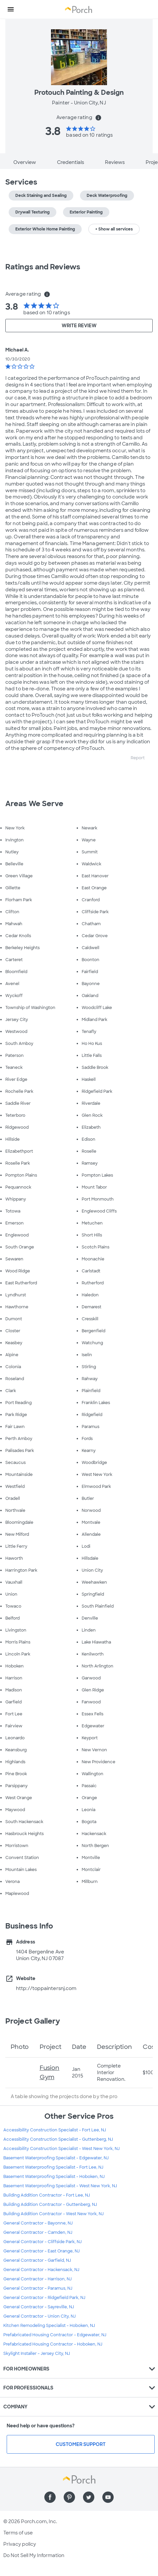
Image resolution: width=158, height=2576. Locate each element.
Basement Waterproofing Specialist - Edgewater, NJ (56, 2158)
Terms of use (18, 2533)
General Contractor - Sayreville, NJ (38, 2307)
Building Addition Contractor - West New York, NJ (53, 2214)
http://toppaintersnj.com (46, 1988)
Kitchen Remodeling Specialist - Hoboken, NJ (49, 2325)
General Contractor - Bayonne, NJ (38, 2223)
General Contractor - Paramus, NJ (37, 2288)
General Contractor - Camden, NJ (37, 2232)
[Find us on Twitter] (88, 2497)
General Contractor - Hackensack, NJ (41, 2269)
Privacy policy (19, 2544)
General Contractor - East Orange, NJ (41, 2251)
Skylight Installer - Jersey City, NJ (36, 2353)
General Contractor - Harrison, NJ (37, 2279)
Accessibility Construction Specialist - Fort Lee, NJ (54, 2130)
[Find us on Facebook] (50, 2497)
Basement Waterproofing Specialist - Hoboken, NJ (54, 2176)
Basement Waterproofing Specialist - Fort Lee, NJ (53, 2167)
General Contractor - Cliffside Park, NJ (42, 2241)
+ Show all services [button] (114, 229)
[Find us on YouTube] (108, 2497)
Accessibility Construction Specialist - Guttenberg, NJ (58, 2139)
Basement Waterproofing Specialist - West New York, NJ (60, 2186)
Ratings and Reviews (42, 267)
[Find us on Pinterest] (69, 2497)
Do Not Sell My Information (33, 2555)
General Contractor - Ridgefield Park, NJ (44, 2297)
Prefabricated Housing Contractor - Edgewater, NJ (54, 2335)
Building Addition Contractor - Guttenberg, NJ (50, 2204)
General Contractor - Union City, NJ (39, 2316)
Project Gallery (32, 2021)
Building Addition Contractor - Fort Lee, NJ (46, 2195)
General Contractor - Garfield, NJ (37, 2260)
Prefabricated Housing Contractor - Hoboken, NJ (52, 2344)
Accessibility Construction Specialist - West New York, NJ (61, 2148)
